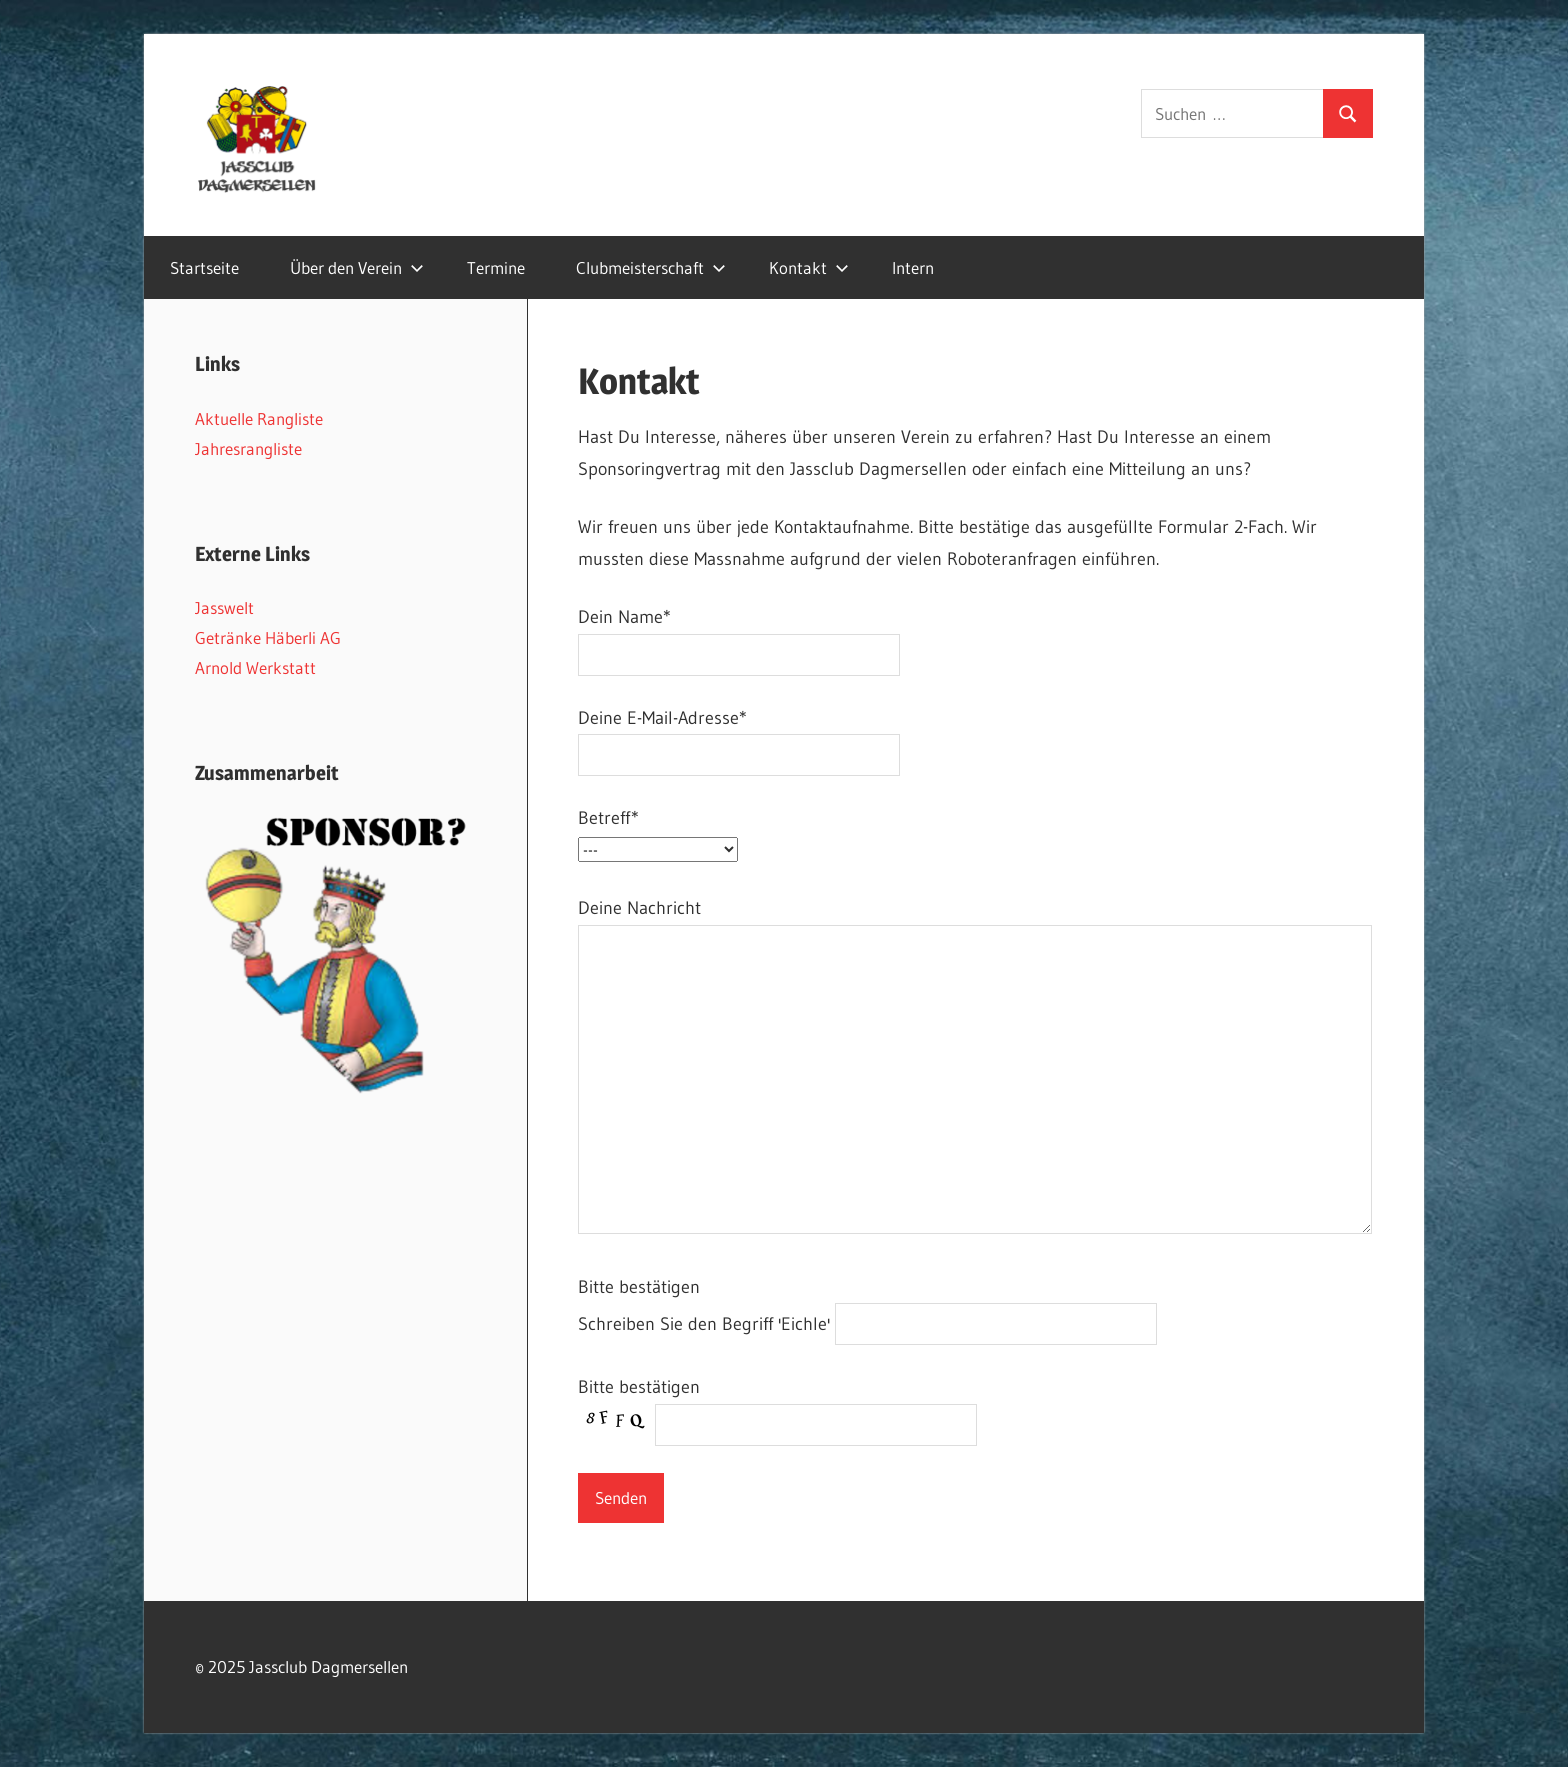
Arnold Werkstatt (255, 667)
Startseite (204, 267)
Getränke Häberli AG (268, 637)
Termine (496, 267)
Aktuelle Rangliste (259, 418)
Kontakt (809, 267)
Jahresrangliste (248, 448)
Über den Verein (357, 267)
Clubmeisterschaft (651, 267)
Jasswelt (224, 607)
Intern (913, 267)
